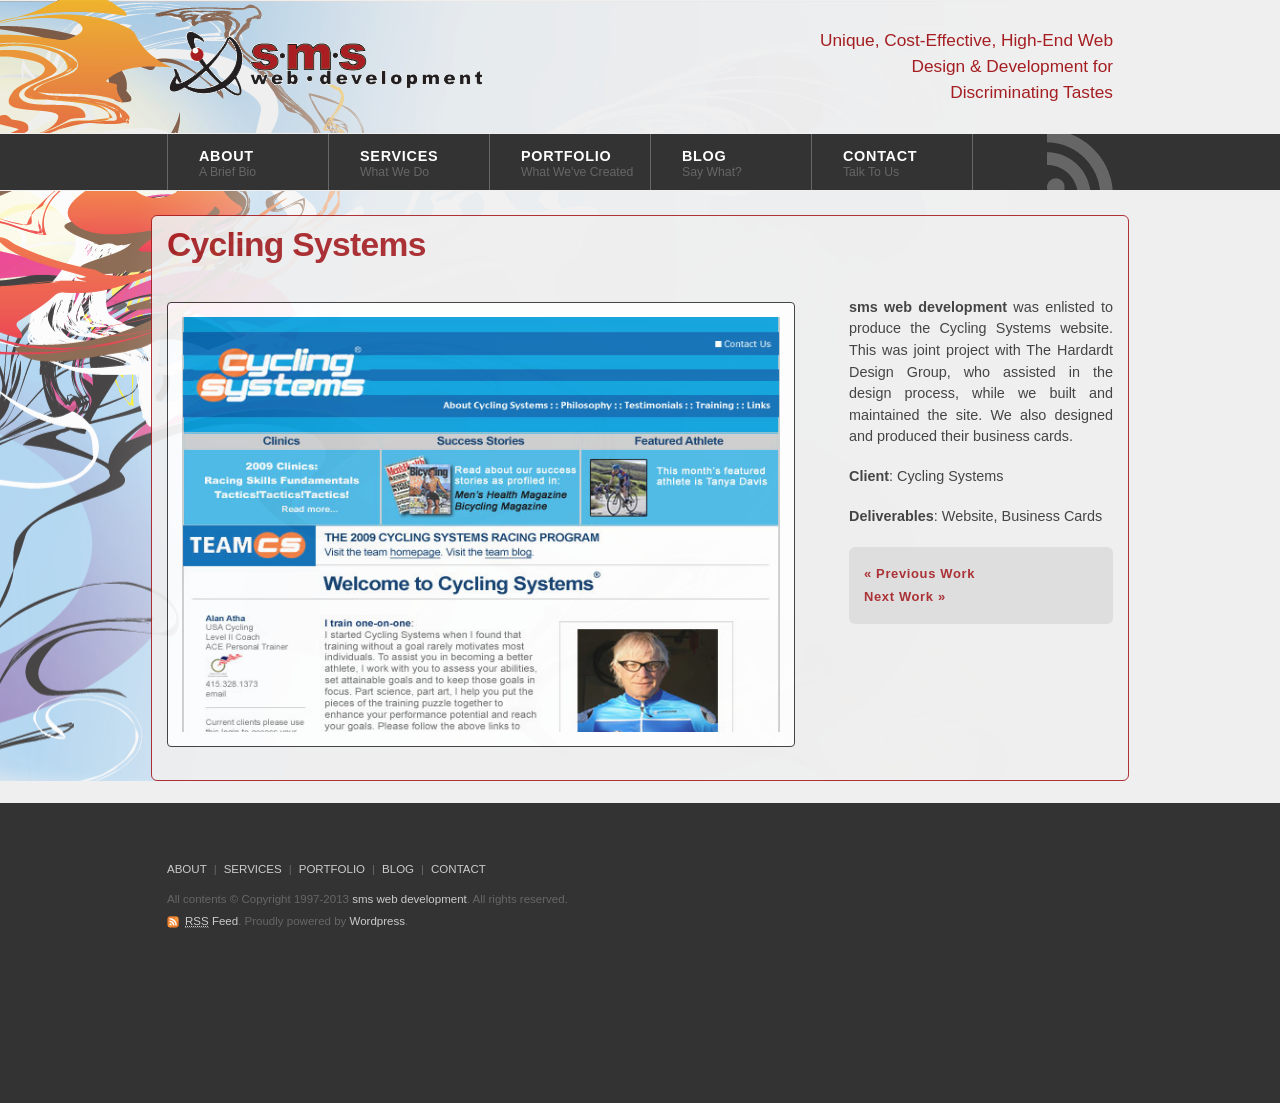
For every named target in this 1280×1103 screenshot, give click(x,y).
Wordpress (377, 921)
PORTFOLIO (577, 163)
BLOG (712, 163)
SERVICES (399, 163)
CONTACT (880, 163)
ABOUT (227, 163)
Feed (211, 921)
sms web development (326, 63)
